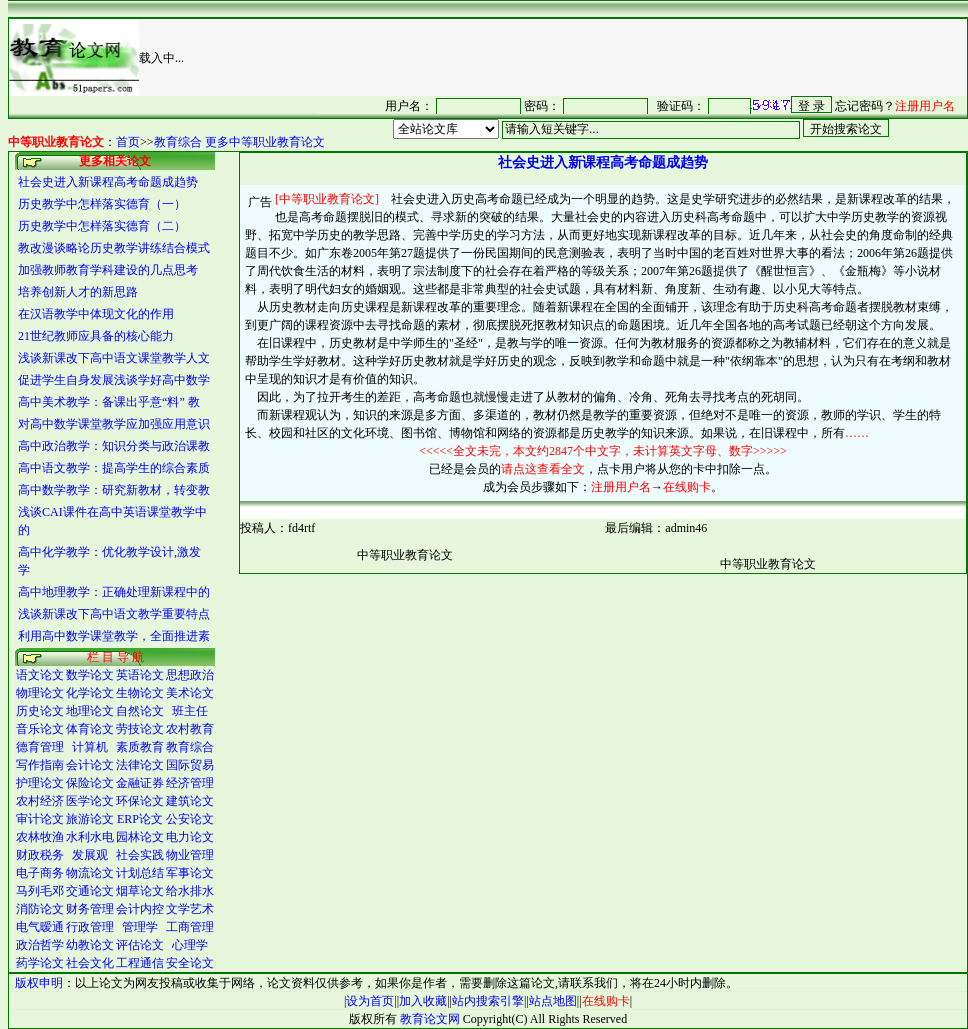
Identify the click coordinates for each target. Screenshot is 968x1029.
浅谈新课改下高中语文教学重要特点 (114, 614)
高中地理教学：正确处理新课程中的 (114, 592)
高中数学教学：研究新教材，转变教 (114, 490)
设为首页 (370, 1001)
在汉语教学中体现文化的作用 (96, 314)
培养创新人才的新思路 (78, 292)
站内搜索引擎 (488, 1001)
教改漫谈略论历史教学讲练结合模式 (114, 248)
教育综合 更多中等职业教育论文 (239, 142)
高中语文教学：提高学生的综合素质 (114, 468)
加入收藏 (423, 1001)
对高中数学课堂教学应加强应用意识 (114, 424)
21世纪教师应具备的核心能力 (96, 336)
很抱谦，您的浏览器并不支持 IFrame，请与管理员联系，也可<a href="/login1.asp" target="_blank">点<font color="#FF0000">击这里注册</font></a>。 (642, 105)
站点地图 (553, 1001)
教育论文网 (430, 1019)
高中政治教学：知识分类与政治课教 (114, 446)
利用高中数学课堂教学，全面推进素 (114, 636)
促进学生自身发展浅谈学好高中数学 (114, 380)
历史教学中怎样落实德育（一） (102, 204)
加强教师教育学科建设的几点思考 (108, 270)
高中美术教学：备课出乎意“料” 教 (109, 402)
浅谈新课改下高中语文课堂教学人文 (114, 358)
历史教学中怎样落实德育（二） (102, 226)
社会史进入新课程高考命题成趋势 (108, 182)
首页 (128, 142)
